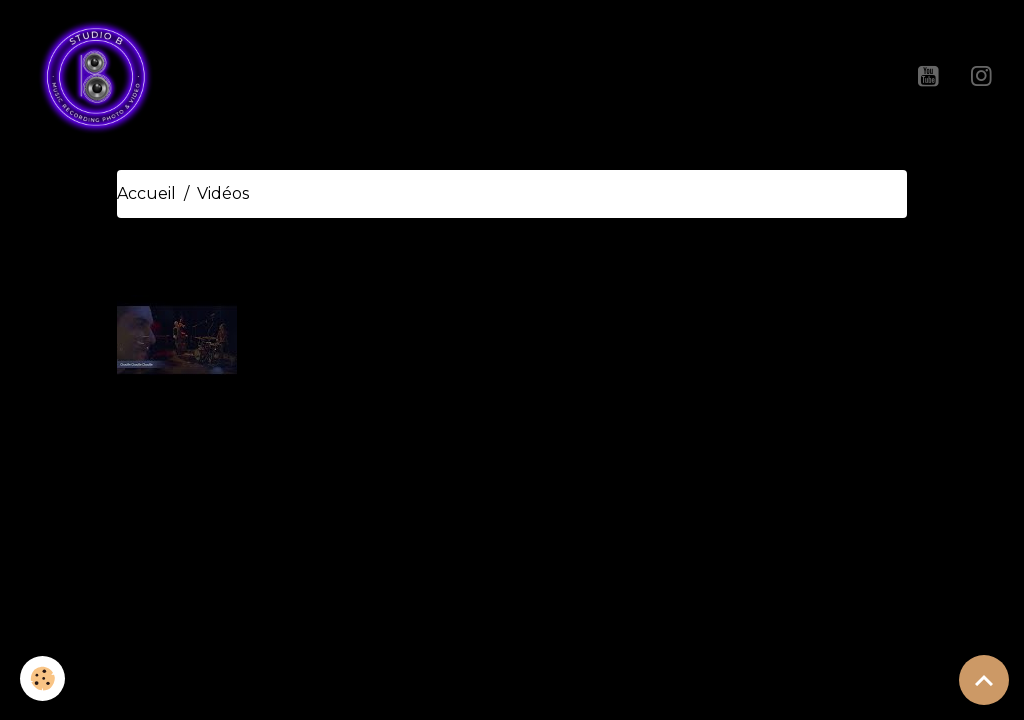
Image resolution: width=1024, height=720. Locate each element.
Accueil (146, 193)
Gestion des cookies (590, 599)
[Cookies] (42, 678)
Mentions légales (423, 599)
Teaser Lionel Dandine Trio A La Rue (430, 306)
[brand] (100, 76)
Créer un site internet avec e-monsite (512, 510)
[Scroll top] (984, 680)
